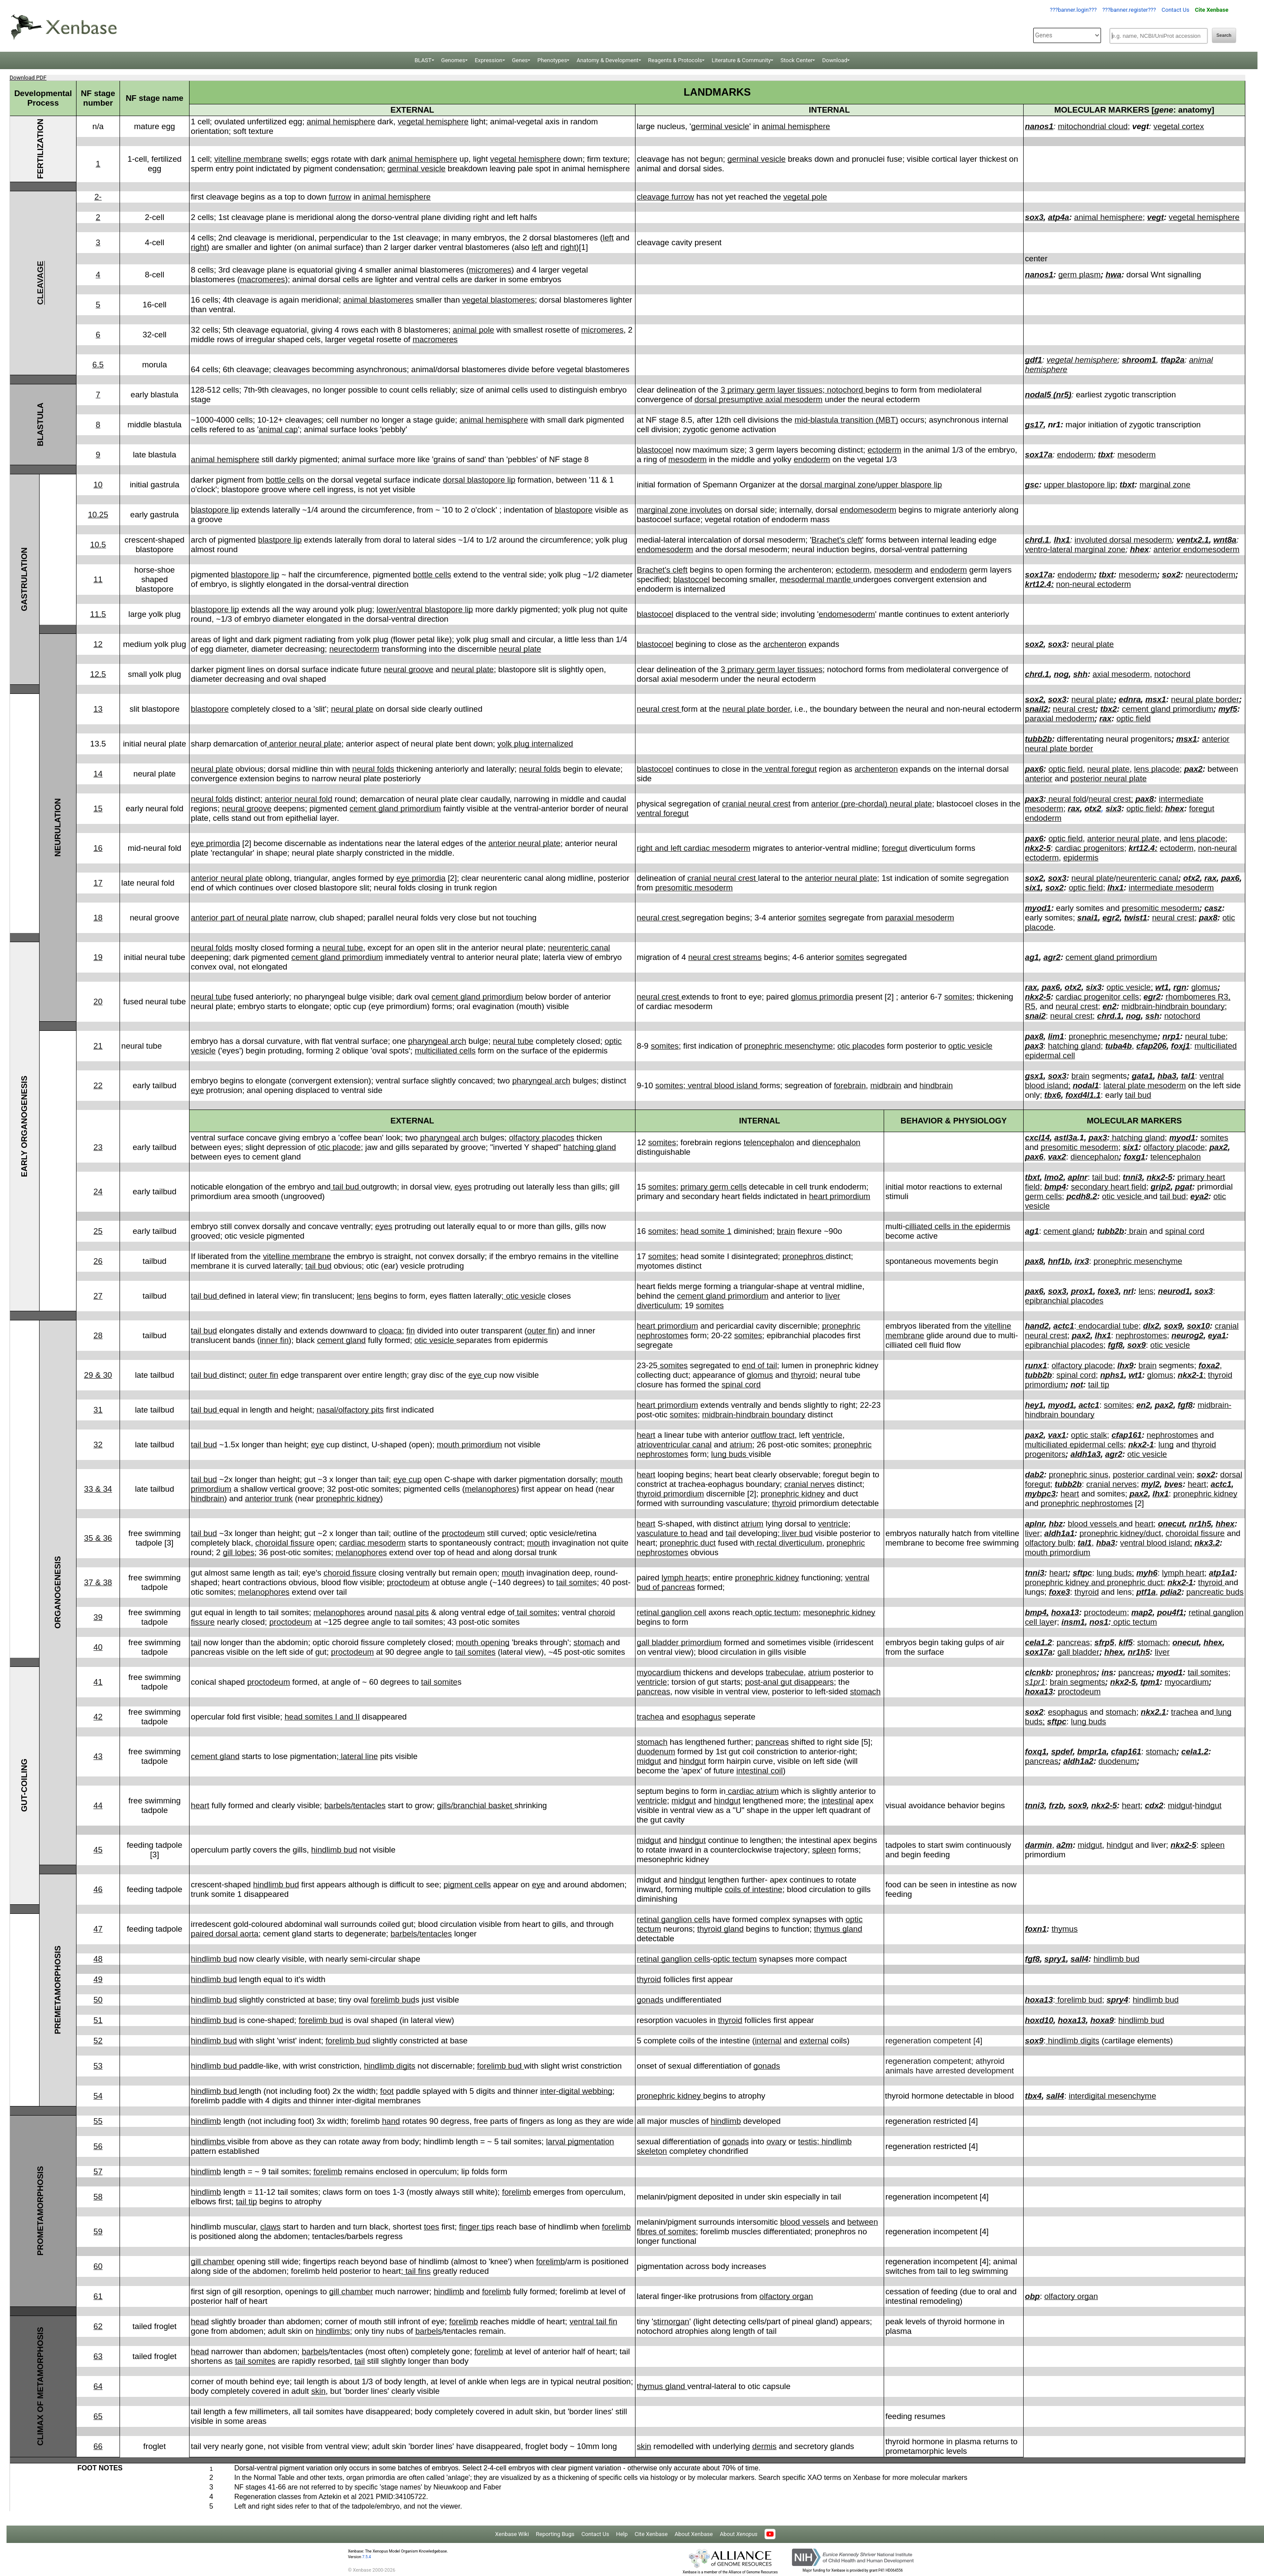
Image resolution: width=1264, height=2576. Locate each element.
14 (98, 773)
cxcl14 (1037, 1137)
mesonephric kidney (839, 1612)
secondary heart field (1108, 1186)
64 (98, 2386)
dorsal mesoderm (1140, 539)
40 (98, 1647)
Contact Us (1175, 10)
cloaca (390, 1330)
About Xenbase (694, 2534)
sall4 (1080, 1958)
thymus (1064, 1928)
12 (98, 644)
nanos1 (1039, 126)
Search (1224, 35)
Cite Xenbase (651, 2534)
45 (98, 1849)
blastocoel (655, 449)
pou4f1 (1170, 1612)
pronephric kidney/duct (1120, 1533)
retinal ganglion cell (671, 1612)
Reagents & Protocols (675, 60)
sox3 (1034, 217)
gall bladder (1078, 1651)
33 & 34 (98, 1488)
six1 (1033, 887)
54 (98, 2095)
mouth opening (482, 1642)
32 (98, 1444)
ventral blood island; (1156, 1542)
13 (98, 708)
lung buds (729, 1454)
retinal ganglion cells (673, 1919)
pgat (1183, 1186)
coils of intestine (753, 1889)
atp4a (1058, 217)
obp (1032, 2296)
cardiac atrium (751, 1791)
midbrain (885, 1085)
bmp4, (1037, 1612)
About (739, 2534)
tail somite (574, 1582)
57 (98, 2171)
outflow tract (773, 1435)
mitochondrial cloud (1093, 126)
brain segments (1077, 1681)
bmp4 (1055, 1186)
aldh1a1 (1059, 1533)
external (813, 2040)
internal (768, 2040)
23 (98, 1147)
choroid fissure (349, 1572)
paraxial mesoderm (919, 917)
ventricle (827, 1435)
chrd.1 (1037, 539)
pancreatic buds (1215, 1591)
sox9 (1173, 1325)
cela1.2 (1038, 1642)
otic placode (339, 1147)
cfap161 (1126, 1435)
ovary (776, 2141)
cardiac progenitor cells (1097, 996)
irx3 (1081, 1261)
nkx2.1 (1153, 1711)
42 (98, 1716)
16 (98, 848)
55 (98, 2121)
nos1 (1098, 1621)
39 (98, 1617)
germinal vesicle (720, 126)
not (1077, 1384)
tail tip (1098, 1384)
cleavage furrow (665, 196)
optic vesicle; (1130, 987)
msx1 (1155, 699)
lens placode (1157, 768)
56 (98, 2146)
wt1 (1162, 987)
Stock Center (796, 60)
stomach (588, 1642)
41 (98, 1681)
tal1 (1188, 1075)
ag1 (1032, 957)
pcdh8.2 (1081, 1196)
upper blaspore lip (910, 484)
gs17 (1034, 424)
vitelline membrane (248, 158)
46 (98, 1889)
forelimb (327, 2171)
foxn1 (1036, 1928)
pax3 (1034, 798)
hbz (1056, 1523)
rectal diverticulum (788, 1542)
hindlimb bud (334, 1849)
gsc (1032, 484)
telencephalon (769, 1142)
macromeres (262, 279)
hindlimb (206, 2121)
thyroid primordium (670, 1493)
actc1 (1063, 1325)
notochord (845, 389)
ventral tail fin (593, 2321)
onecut (1171, 1523)
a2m (1065, 1845)
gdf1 (1033, 359)
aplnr (1078, 1177)
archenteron (784, 644)
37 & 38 (98, 1582)
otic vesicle (1123, 1196)
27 (98, 1295)
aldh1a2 (1078, 1761)
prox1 (1082, 1291)
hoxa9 (1102, 2020)
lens (364, 1295)
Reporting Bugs (555, 2534)
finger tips (476, 2226)
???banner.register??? (1129, 10)
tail (730, 1533)
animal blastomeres (378, 299)
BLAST (423, 60)
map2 (1142, 1612)
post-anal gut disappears (789, 1681)
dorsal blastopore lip (479, 479)
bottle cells (285, 479)
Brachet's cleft (837, 539)
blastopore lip (215, 509)
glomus (1204, 987)
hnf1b (1059, 1261)
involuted (1090, 539)
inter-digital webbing (576, 2091)
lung (1166, 1444)
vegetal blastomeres (498, 299)
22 (98, 1085)
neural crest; (1110, 798)
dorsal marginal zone (837, 484)
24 (98, 1191)
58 (98, 2196)
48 (98, 1958)
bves (1173, 1484)
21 (98, 1045)
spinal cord (1184, 1231)
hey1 (1034, 1405)
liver (1032, 1533)
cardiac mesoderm (372, 1542)
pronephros (804, 1256)
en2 (1109, 1006)
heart (646, 1435)
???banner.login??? (1073, 10)
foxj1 (1180, 1045)
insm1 (1073, 1621)
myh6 (1147, 1572)
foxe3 (1108, 1291)
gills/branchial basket (475, 1805)
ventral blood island (722, 1085)
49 (98, 1979)
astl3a (1065, 1137)
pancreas (1073, 1642)
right (198, 247)
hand (391, 2121)
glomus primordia (822, 996)
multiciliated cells (445, 1050)
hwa (1113, 274)
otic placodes (861, 1045)
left (608, 237)
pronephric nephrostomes (1087, 1503)
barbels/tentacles (355, 1805)
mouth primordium (469, 1444)
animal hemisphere (341, 121)
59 (98, 2231)
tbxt (1105, 454)
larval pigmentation (580, 2141)
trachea (650, 1716)
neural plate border (756, 708)
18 (98, 917)
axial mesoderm (1121, 674)
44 (98, 1805)
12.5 (98, 674)
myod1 (1038, 908)
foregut (894, 848)
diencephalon (836, 1142)
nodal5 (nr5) (1048, 394)
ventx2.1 (1192, 539)
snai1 (1087, 917)
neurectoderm (1210, 574)
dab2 (1034, 1474)
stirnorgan (671, 2321)
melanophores (490, 1488)
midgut (649, 1761)
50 (98, 1999)
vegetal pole (805, 196)
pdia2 (1170, 1591)
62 (98, 2326)
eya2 (1200, 1196)
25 (98, 1231)
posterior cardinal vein (1152, 1474)
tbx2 (1108, 708)
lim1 (1056, 1036)
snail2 (1036, 708)
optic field (1134, 718)
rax (1105, 718)
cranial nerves (809, 1484)
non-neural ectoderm (1093, 584)
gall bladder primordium (679, 1642)
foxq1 (1036, 1751)
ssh (1152, 1015)
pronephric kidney (348, 1498)
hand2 (1037, 1325)
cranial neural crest (756, 803)
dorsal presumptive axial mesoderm (758, 399)
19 (98, 957)
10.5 (98, 544)
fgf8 (1115, 1345)
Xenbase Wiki (512, 2534)
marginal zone (1164, 484)
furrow (340, 196)
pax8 (1144, 798)
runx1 (1036, 1365)
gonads (650, 1999)
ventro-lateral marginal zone (1075, 549)
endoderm (812, 459)
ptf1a (1146, 1591)
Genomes (453, 60)
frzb (1056, 1805)
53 (98, 2065)
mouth (538, 1542)
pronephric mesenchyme (788, 1045)
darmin (1038, 1845)
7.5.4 (366, 2557)
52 (98, 2040)
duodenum (656, 1751)
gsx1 (1034, 1075)
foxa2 (1209, 1365)
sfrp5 (1104, 1642)
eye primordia (215, 843)
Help (622, 2534)
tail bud (1138, 1095)
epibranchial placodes (1064, 1300)
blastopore (573, 509)
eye (197, 1090)
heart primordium (839, 1196)
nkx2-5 (1038, 848)
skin (318, 2391)
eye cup (407, 1479)
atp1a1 (1221, 1572)
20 (98, 1001)
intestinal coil (759, 1770)
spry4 (1117, 1999)
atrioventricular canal (674, 1444)
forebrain (850, 1085)
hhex (1139, 549)
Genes (520, 60)
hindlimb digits (1072, 2040)
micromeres (490, 269)
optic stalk (1089, 1435)
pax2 (1193, 768)
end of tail (759, 1365)
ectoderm (884, 449)
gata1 (1142, 1075)
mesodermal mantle (816, 579)
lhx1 (1062, 539)
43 (98, 1756)
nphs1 (1112, 1375)
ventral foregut (789, 768)
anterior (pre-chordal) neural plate (871, 803)
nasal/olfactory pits (350, 1409)
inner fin (274, 1340)
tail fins (416, 2271)
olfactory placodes (541, 1137)
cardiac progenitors (1089, 848)
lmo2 (1054, 1177)
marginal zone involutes (679, 509)
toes (431, 2226)
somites (812, 917)
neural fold (1067, 798)
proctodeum (463, 1533)
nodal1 (1086, 1085)
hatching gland (1074, 1045)
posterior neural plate (1109, 778)
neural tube (343, 947)
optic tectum (776, 1612)
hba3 (1167, 1075)
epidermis (1080, 857)
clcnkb (1038, 1672)
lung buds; (1115, 1572)
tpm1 (1150, 1681)
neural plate (520, 648)
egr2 (1110, 917)
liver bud (796, 1533)
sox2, (1035, 699)
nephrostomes (1141, 1335)
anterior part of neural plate (239, 917)
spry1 (1055, 1958)
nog (1061, 674)
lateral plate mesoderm (1144, 1085)
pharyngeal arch (437, 1041)
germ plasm (1079, 274)
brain (1080, 1075)
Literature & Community (741, 60)
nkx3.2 (1207, 1542)
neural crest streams (725, 957)
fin (410, 1330)
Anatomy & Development (607, 60)
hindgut (692, 1761)
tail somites (536, 1612)
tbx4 (1033, 2095)
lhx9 (1126, 1365)
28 (98, 1335)
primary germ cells (714, 1186)
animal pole (473, 329)
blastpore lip (280, 539)
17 (98, 882)
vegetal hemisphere (433, 121)
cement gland (1068, 1231)
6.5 (98, 364)
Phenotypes (552, 60)
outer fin (541, 1330)
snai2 (1035, 1015)
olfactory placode (1174, 1147)
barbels (428, 2331)
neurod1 (1174, 1291)
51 (98, 2020)
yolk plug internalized (535, 743)
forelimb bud (393, 1999)
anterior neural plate (304, 743)
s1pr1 (1035, 1681)
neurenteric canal (1147, 878)
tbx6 (1052, 1095)
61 (98, 2296)
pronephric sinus (1078, 1474)
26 (98, 1261)
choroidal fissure (284, 1542)
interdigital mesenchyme (1112, 2095)
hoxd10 (1039, 2020)
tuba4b (1118, 1045)
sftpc (1082, 1572)
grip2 (1161, 1186)
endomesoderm (868, 509)
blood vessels (1093, 1523)
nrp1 (1171, 1036)
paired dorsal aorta (225, 1933)
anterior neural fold (299, 798)
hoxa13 (1065, 1612)
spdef (1062, 1751)
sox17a (1038, 454)
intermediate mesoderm (1171, 887)
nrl (1128, 1291)
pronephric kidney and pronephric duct (1094, 1582)
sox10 (1198, 1325)
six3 (1113, 808)
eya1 (1217, 1335)
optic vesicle (970, 1045)
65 (98, 2416)
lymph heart (683, 1577)
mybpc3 (1040, 1493)
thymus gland (838, 1928)
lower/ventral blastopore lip (424, 609)
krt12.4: (1039, 584)
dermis (764, 2446)
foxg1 (1134, 1156)
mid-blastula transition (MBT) (846, 419)
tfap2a (1172, 359)
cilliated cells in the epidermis (958, 1226)
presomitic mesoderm (694, 887)
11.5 (98, 614)
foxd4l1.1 (1083, 1095)
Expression (488, 60)
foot (387, 2091)
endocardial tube (1107, 1325)
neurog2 (1187, 1335)
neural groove (408, 669)
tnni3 (1132, 1177)
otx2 (1092, 808)
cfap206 (1151, 1045)
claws (270, 2226)
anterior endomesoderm (1197, 549)
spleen (824, 1849)
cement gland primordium (1168, 708)
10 (98, 484)
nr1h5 (1200, 1523)
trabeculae (785, 1672)
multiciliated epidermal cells (1074, 1444)
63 (98, 2356)
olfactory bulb (1049, 1542)
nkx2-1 (1191, 1375)
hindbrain (936, 1085)
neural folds (373, 768)
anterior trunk (269, 1498)
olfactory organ (786, 2296)
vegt (1155, 217)
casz (1213, 908)
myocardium (659, 1672)
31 (98, 1409)
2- (98, 196)
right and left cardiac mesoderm (693, 848)
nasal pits (412, 1612)
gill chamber (213, 2261)
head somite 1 (706, 1231)
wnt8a (1225, 539)
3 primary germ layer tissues (771, 389)
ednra (1130, 699)
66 (98, 2446)
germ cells (1043, 1196)
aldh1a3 (1086, 1454)
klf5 (1126, 1642)
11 (98, 579)
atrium (741, 1444)
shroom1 (1139, 359)
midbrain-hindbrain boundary (1173, 1006)
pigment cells (467, 1884)
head (200, 2321)
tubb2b (1038, 738)
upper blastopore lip (1079, 484)
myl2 (1150, 1484)
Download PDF (28, 77)
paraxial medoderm (1059, 718)
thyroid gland (720, 1928)
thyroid (803, 1375)
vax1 (1057, 1435)
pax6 (1034, 768)
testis (807, 2141)
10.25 (98, 514)
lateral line (358, 1756)
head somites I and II (322, 1716)
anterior (1038, 778)
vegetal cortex (1179, 126)
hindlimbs (209, 2141)
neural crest (659, 708)
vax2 (1057, 1156)
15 (98, 808)
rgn (1179, 987)
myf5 (1227, 708)
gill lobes (239, 1552)
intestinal (838, 1800)
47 (98, 1928)
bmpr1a (1091, 1751)
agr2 (1052, 957)
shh (1080, 674)
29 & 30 (98, 1375)
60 (98, 2266)
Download (834, 60)
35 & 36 (98, 1538)
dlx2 (1151, 1325)
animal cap (278, 429)
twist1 (1135, 917)
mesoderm (688, 459)
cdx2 (1154, 1805)
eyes (463, 1186)
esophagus (702, 1716)
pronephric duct (688, 1542)
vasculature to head (672, 1533)
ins (1107, 1672)
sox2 (1171, 574)
